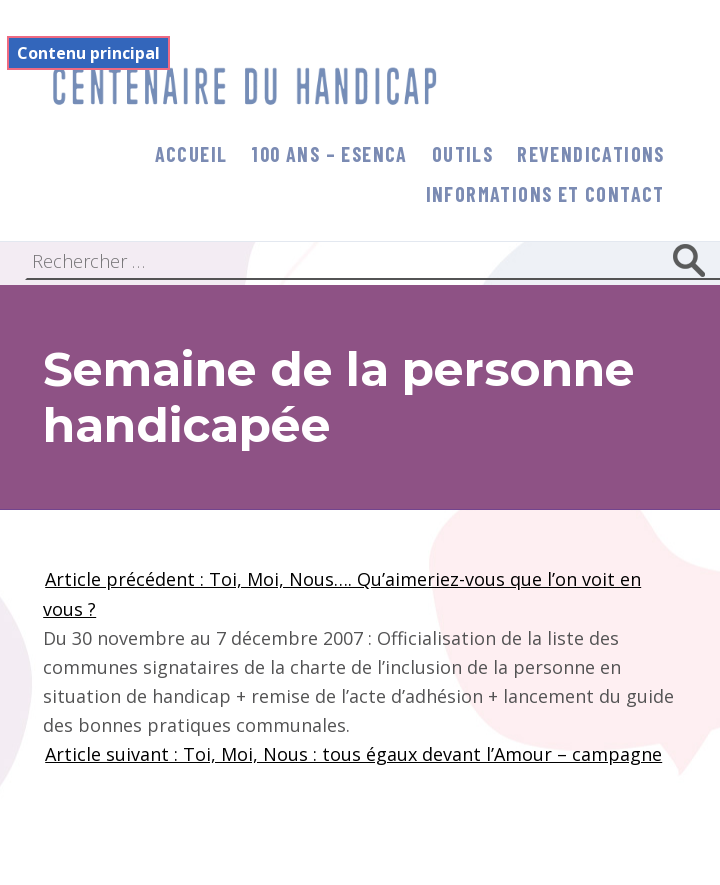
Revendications (591, 154)
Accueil (191, 154)
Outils (462, 154)
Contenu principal (88, 53)
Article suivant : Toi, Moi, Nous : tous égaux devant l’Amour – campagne (353, 754)
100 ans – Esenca (329, 154)
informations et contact (545, 194)
